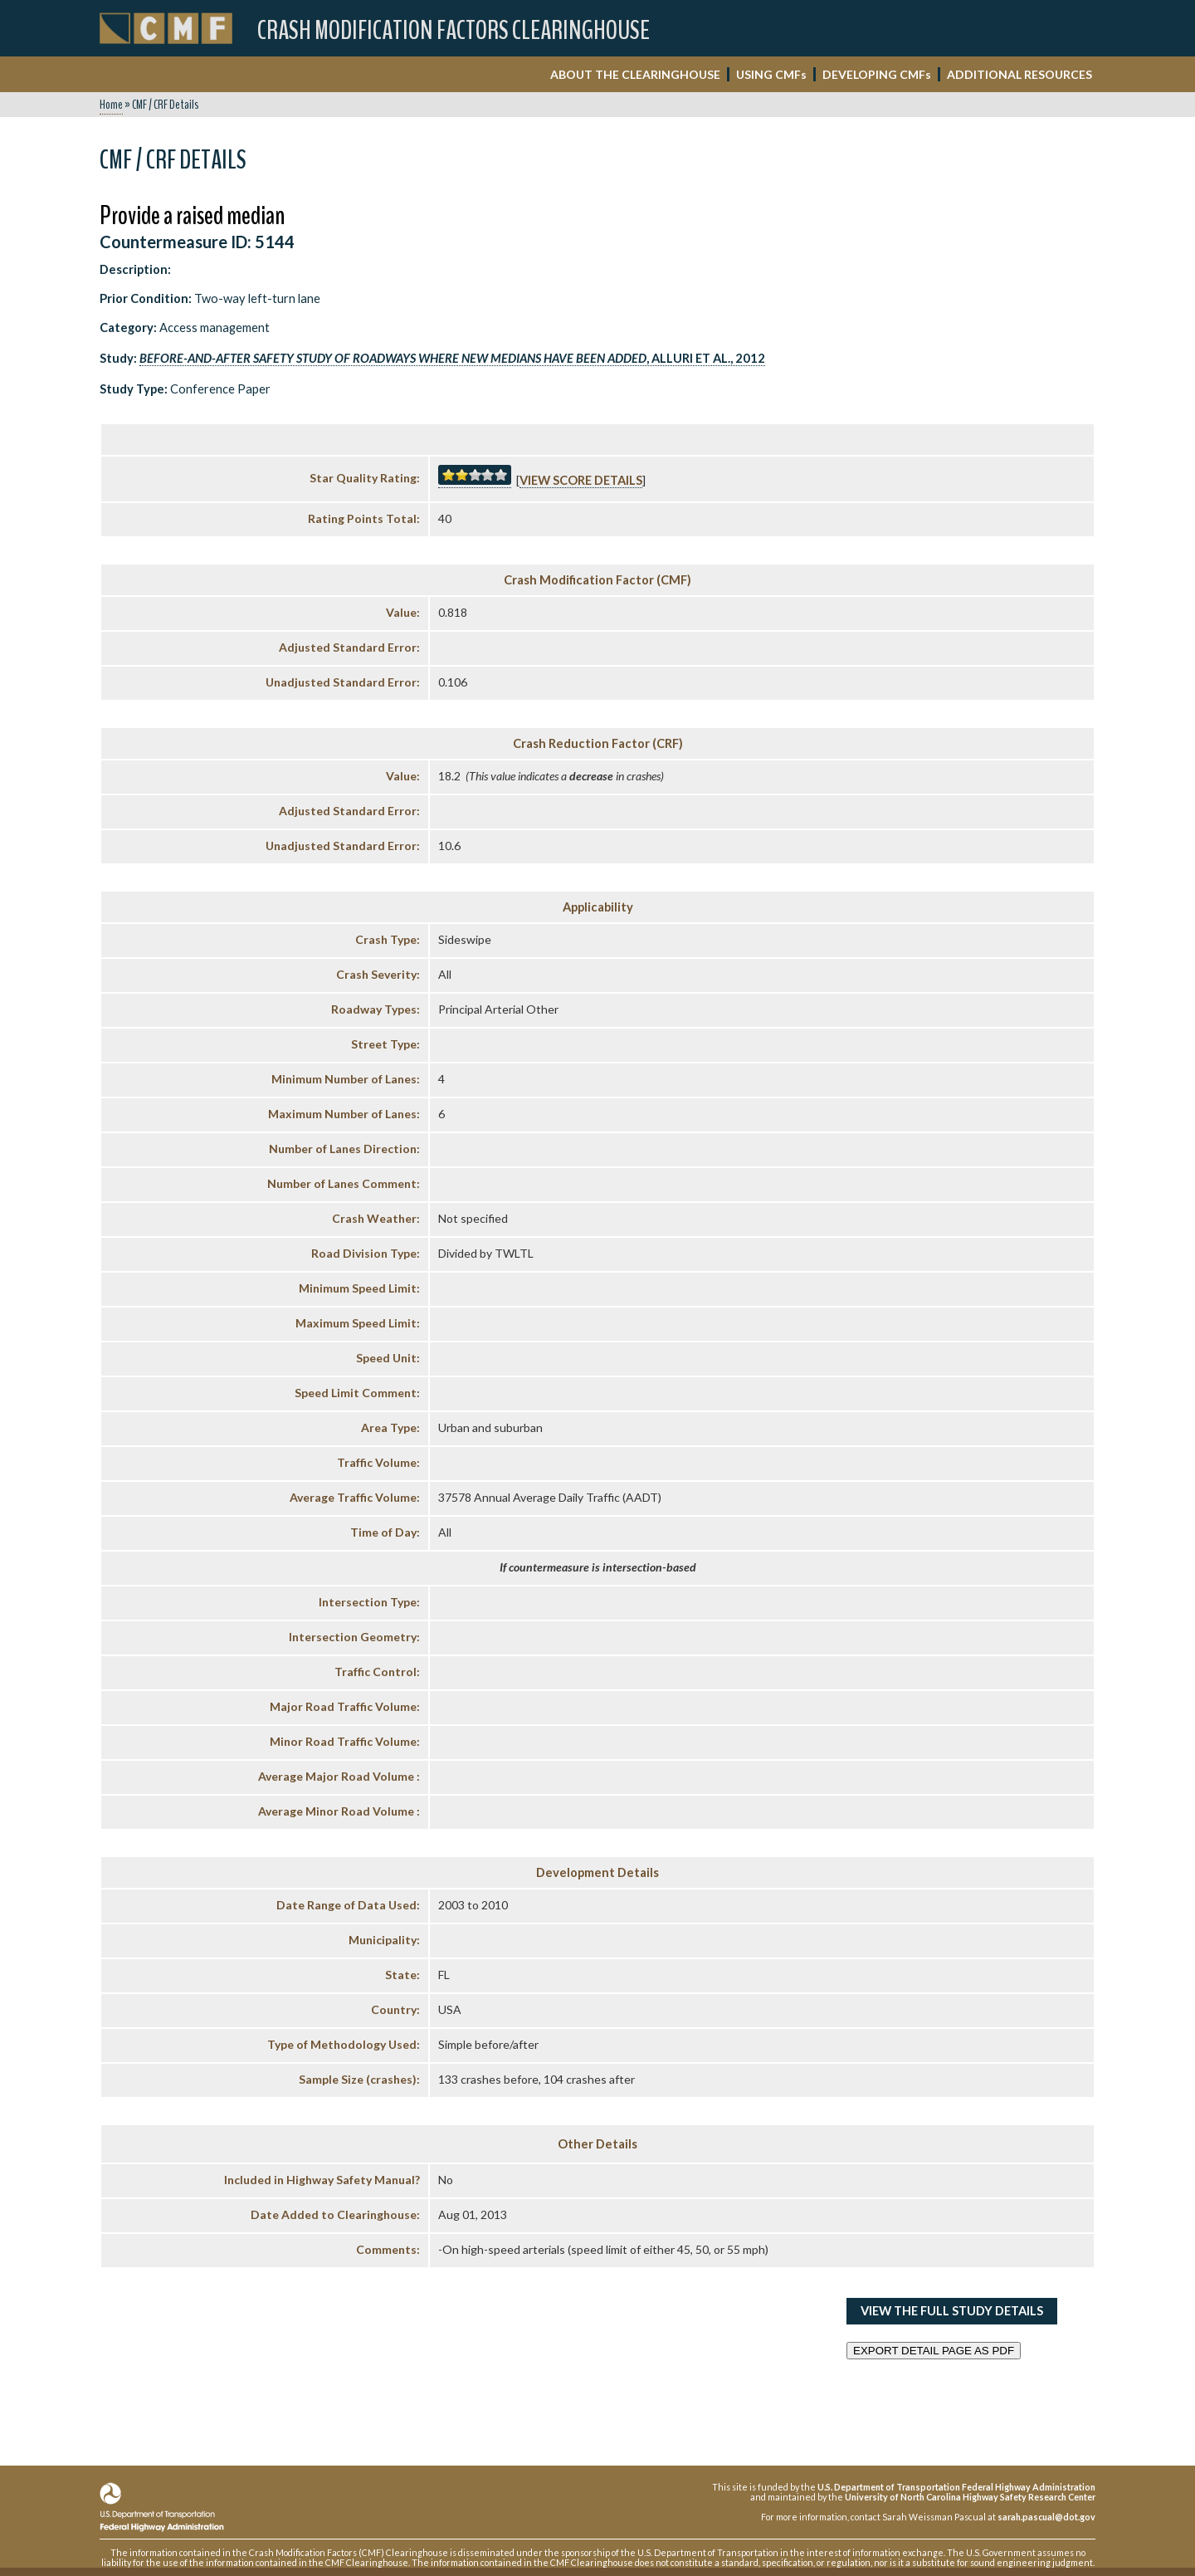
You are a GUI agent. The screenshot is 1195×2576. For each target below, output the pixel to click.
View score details (580, 480)
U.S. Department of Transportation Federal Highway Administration (956, 2486)
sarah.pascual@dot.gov (1046, 2516)
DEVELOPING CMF (876, 74)
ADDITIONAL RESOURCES (1019, 74)
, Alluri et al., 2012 (452, 358)
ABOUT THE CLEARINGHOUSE (635, 74)
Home (111, 104)
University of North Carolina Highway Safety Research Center (970, 2496)
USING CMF (771, 74)
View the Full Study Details (952, 2311)
